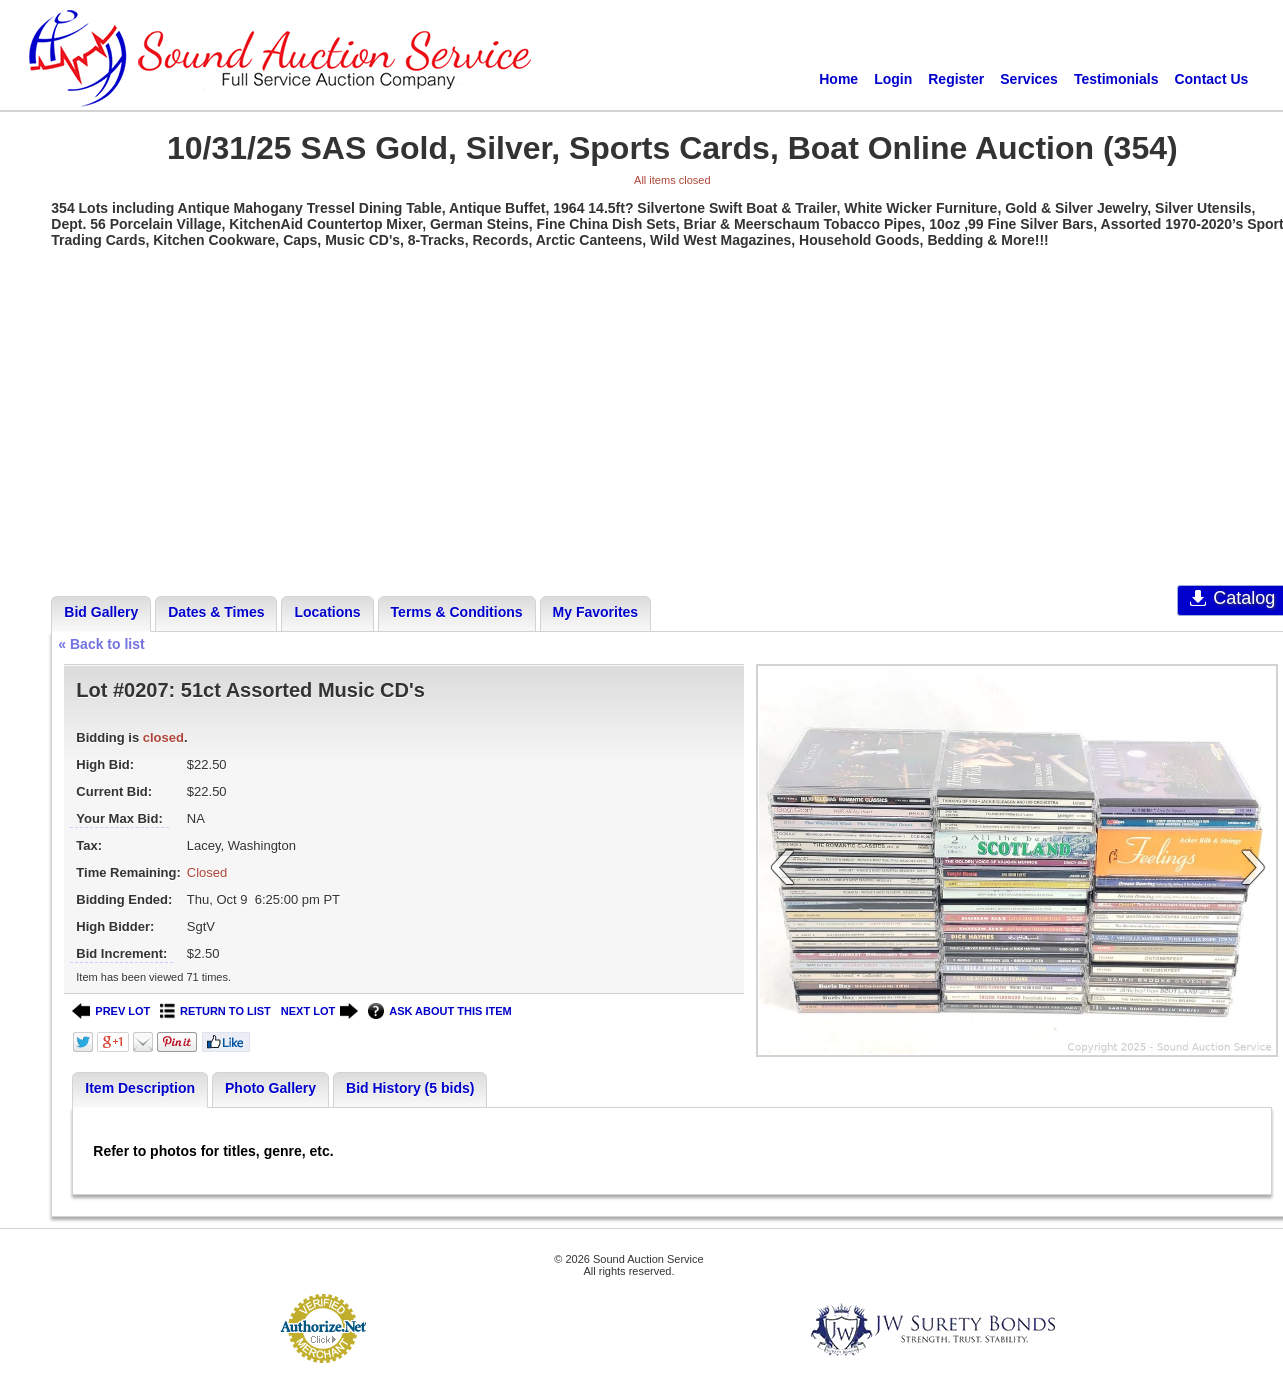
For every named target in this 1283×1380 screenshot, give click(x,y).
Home (838, 79)
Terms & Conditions (457, 612)
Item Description (140, 1088)
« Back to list (101, 644)
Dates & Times (216, 612)
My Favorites (596, 612)
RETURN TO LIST (215, 1011)
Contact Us (1211, 79)
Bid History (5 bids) (410, 1088)
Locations (327, 612)
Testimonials (1116, 79)
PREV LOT (111, 1011)
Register (956, 79)
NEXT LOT (319, 1011)
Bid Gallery (101, 612)
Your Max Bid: (119, 818)
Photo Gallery (270, 1088)
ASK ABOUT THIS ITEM (439, 1011)
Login (893, 79)
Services (1029, 79)
